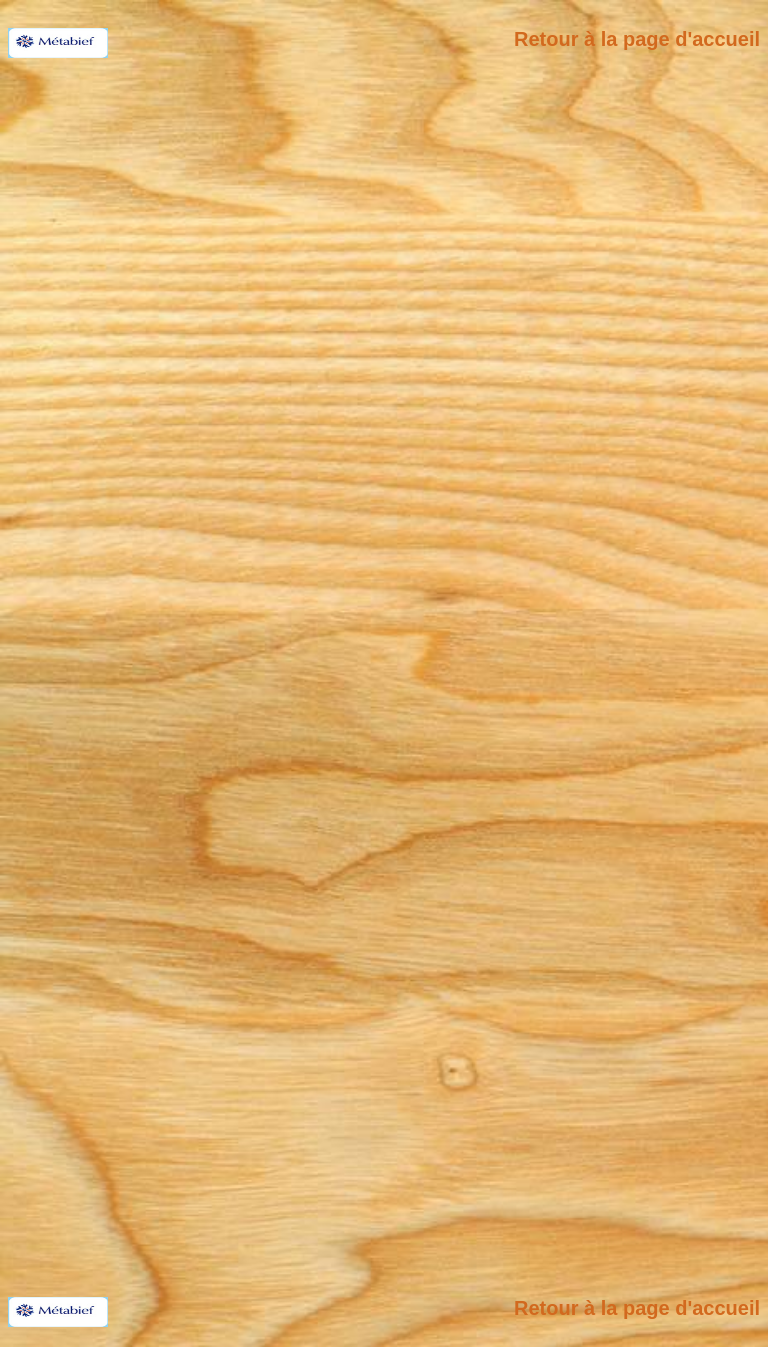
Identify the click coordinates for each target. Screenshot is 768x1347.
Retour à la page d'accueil (637, 39)
